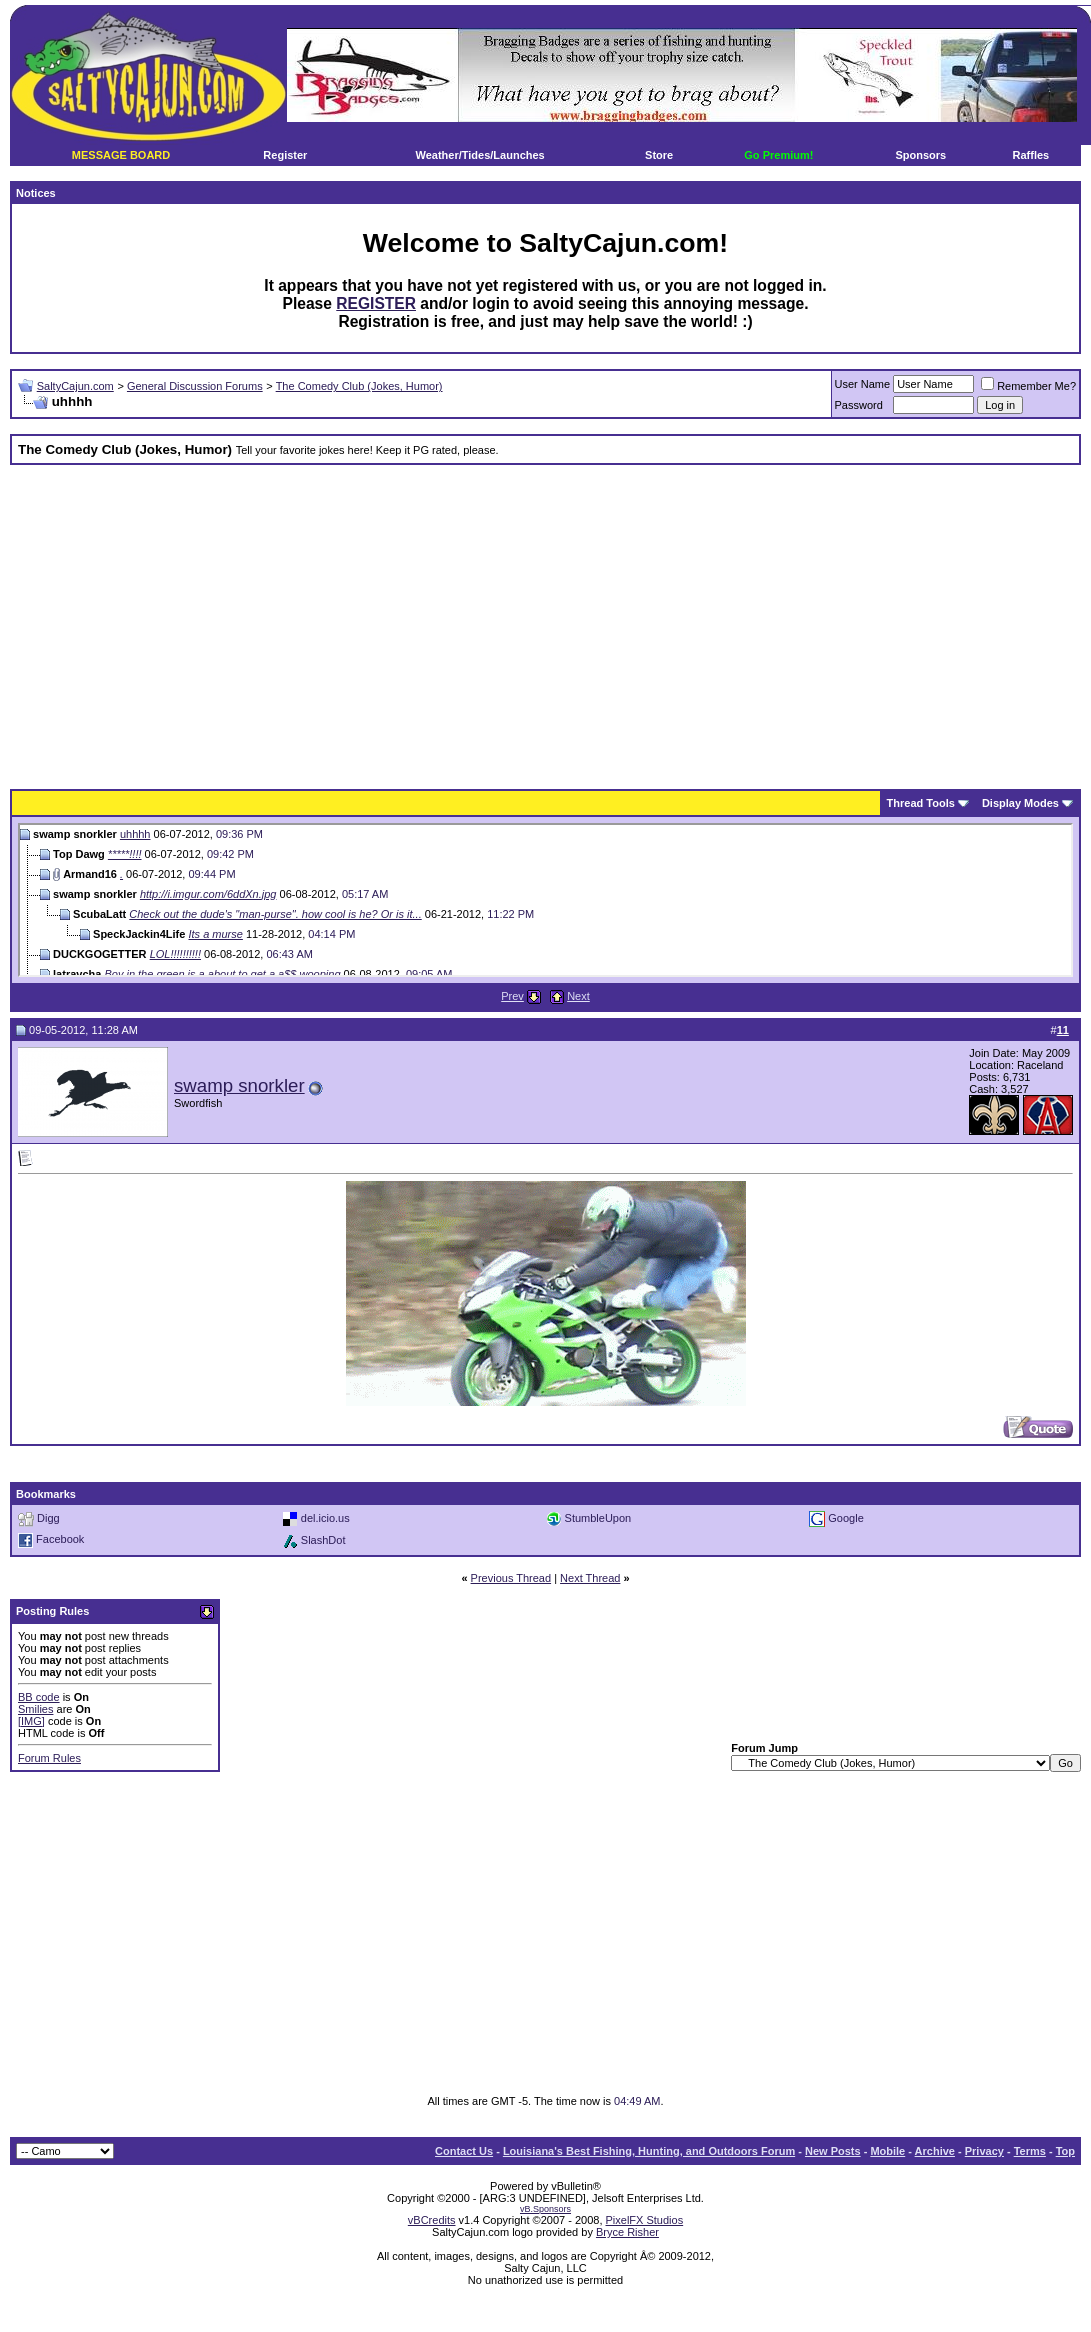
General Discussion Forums (195, 386)
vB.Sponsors (545, 2209)
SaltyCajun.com (75, 386)
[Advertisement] (475, 620)
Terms (1030, 2151)
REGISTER (376, 303)
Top (1065, 2151)
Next (578, 996)
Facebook (60, 1539)
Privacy (984, 2151)
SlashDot (323, 1540)
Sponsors (921, 155)
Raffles (1031, 155)
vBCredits (432, 2220)
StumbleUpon (598, 1518)
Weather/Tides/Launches (480, 155)
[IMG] (31, 1721)
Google (845, 1518)
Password (859, 405)
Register (285, 155)
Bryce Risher (627, 2232)
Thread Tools (921, 803)
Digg (48, 1518)
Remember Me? (1028, 386)
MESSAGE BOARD (121, 155)
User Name (863, 384)
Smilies (35, 1709)
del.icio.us (325, 1518)
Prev (512, 996)
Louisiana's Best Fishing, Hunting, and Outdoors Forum (649, 2151)
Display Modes (1020, 803)
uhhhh (135, 834)
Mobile (887, 2151)
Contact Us (464, 2151)
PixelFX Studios (645, 2220)
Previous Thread (511, 1578)
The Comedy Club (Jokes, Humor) (359, 386)
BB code (39, 1697)
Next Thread (590, 1578)
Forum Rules (49, 1758)
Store (659, 155)
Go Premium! (778, 155)
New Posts (833, 2151)
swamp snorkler (239, 1085)
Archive (935, 2151)
